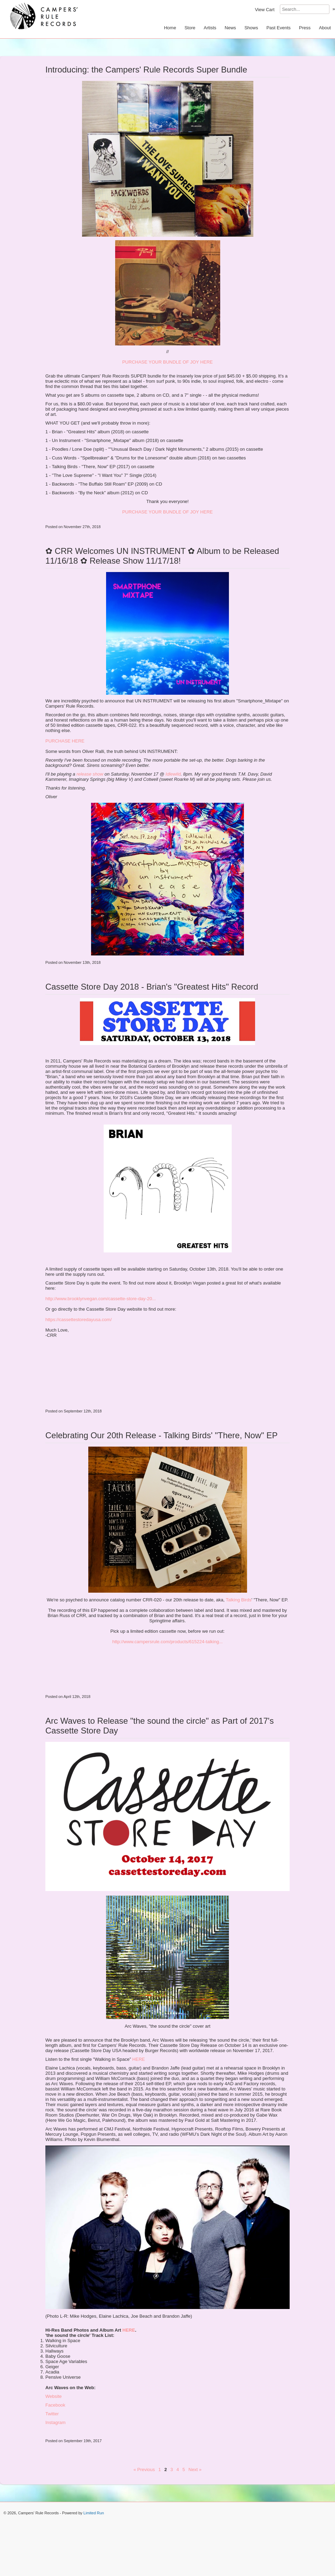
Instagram (55, 2422)
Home (170, 27)
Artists (210, 27)
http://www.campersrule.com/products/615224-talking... (167, 1641)
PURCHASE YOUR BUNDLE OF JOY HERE (167, 362)
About (325, 27)
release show (89, 774)
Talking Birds (239, 1599)
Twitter (52, 2413)
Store (190, 27)
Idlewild (172, 774)
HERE (138, 2059)
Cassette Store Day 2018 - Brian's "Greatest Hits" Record (151, 986)
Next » (195, 2469)
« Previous (144, 2469)
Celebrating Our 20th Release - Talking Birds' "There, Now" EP (161, 1435)
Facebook (55, 2405)
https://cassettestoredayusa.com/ (78, 1319)
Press (305, 27)
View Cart (264, 9)
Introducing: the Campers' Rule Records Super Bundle (146, 69)
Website (53, 2396)
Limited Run (93, 2513)
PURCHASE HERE (64, 741)
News (230, 27)
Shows (251, 27)
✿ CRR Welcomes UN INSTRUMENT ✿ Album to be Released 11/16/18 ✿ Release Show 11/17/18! (162, 555)
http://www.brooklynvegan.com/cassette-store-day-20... (100, 1298)
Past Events (278, 27)
